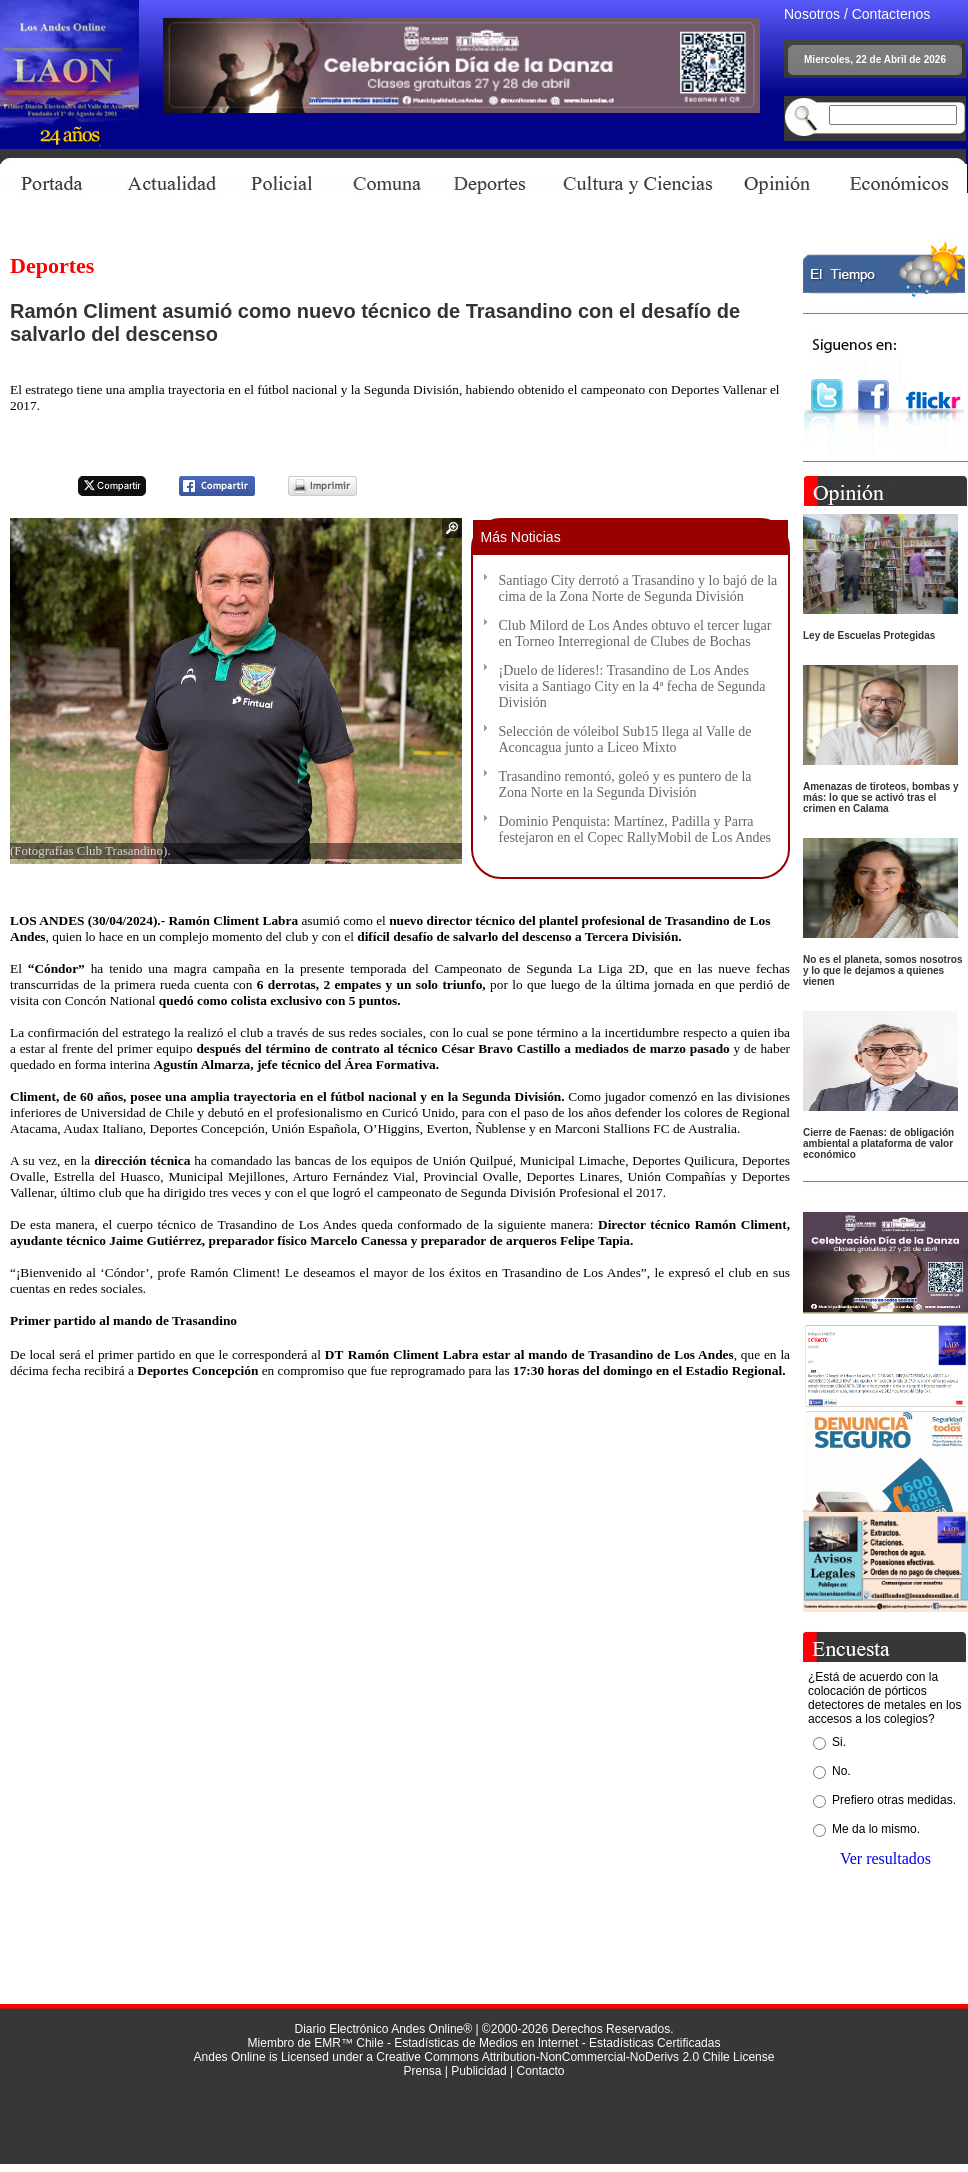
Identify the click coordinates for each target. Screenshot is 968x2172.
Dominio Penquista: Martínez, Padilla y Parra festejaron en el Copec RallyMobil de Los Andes (635, 829)
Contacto (540, 2071)
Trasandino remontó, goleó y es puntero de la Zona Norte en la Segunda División (625, 784)
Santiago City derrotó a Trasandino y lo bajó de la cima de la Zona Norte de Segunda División (638, 588)
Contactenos (891, 14)
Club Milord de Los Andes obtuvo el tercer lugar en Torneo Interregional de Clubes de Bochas (635, 633)
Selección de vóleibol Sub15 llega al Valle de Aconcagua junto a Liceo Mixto (625, 739)
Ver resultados (885, 1858)
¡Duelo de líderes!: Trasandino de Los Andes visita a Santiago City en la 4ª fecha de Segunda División (632, 686)
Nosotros (812, 14)
